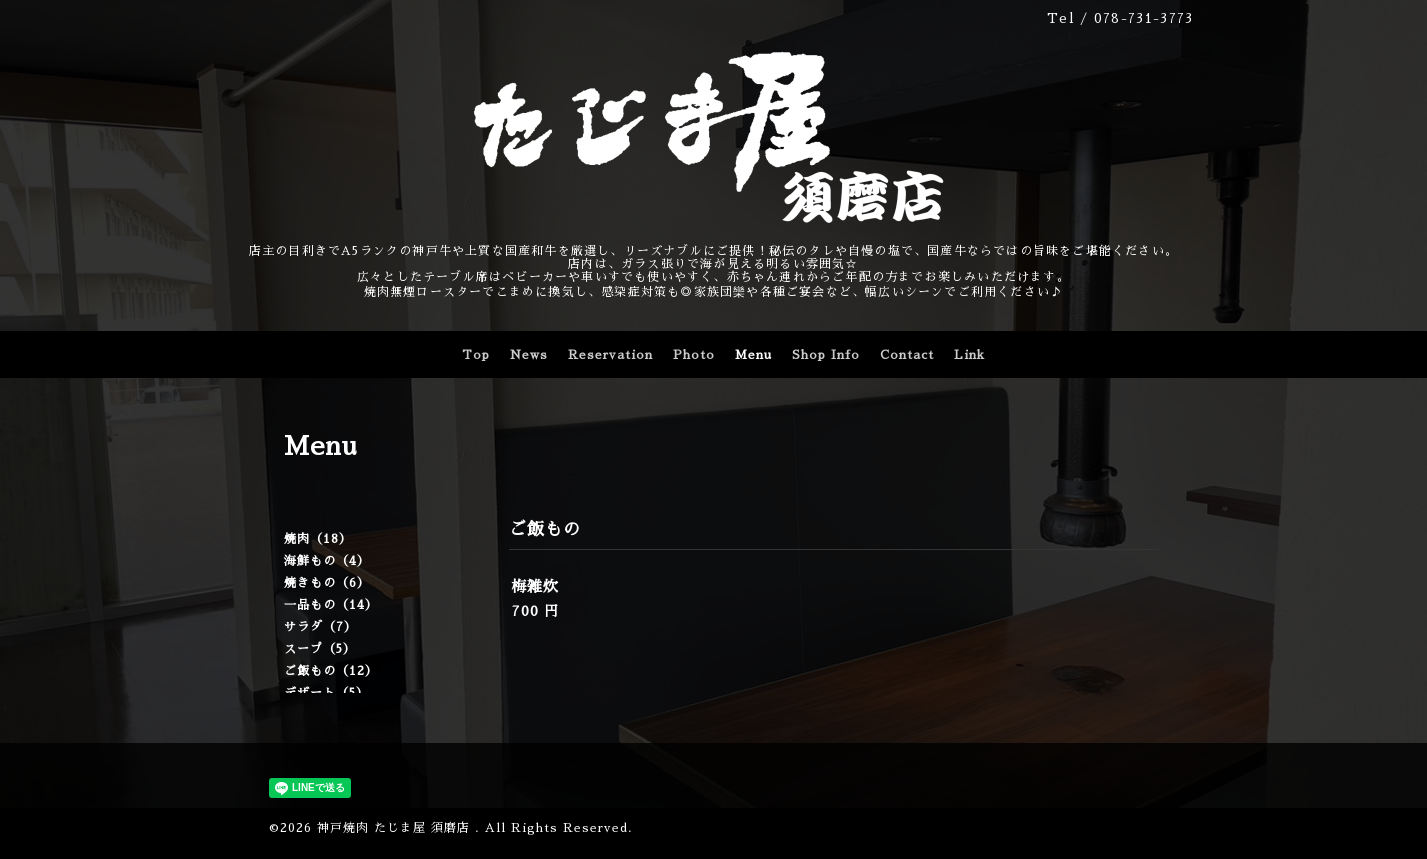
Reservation (610, 355)
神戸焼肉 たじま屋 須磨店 (396, 828)
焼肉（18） (318, 539)
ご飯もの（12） (331, 671)
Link (969, 355)
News (529, 355)
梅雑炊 (535, 586)
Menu (753, 355)
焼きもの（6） (327, 583)
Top (476, 355)
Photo (694, 355)
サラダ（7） (320, 627)
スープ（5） (320, 649)
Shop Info (826, 355)
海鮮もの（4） (327, 561)
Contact (907, 355)
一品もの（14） (331, 605)
